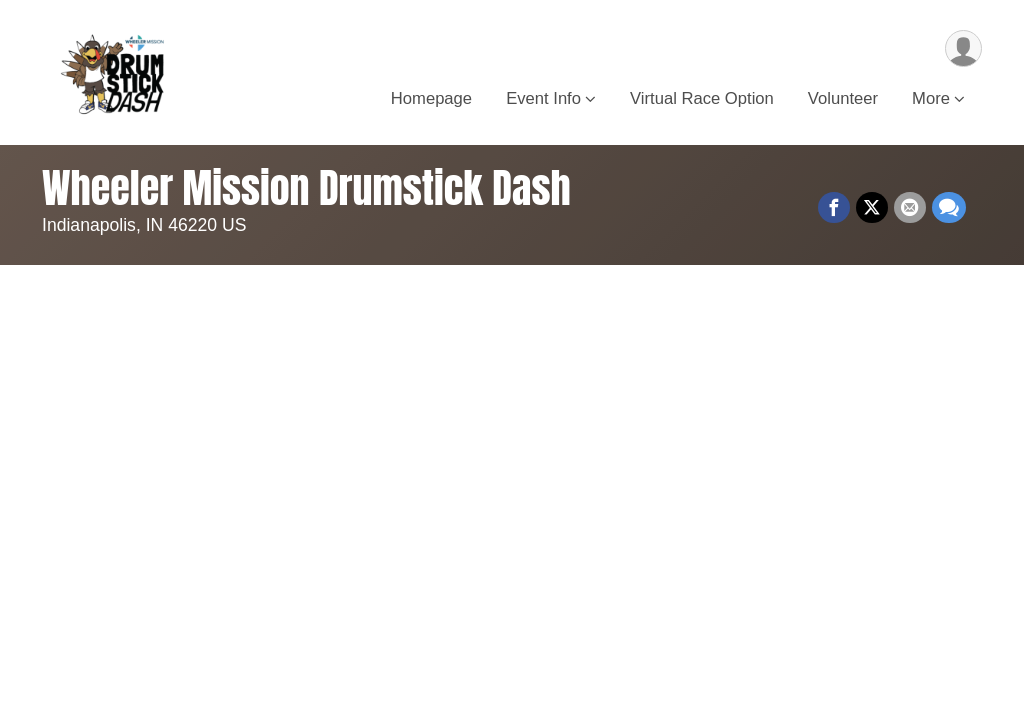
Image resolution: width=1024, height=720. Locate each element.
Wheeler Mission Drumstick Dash (306, 188)
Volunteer (843, 98)
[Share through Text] (949, 208)
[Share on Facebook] (834, 208)
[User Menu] (963, 48)
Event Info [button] (543, 98)
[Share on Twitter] (872, 208)
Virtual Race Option (702, 98)
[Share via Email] (910, 208)
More (931, 98)
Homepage (431, 98)
